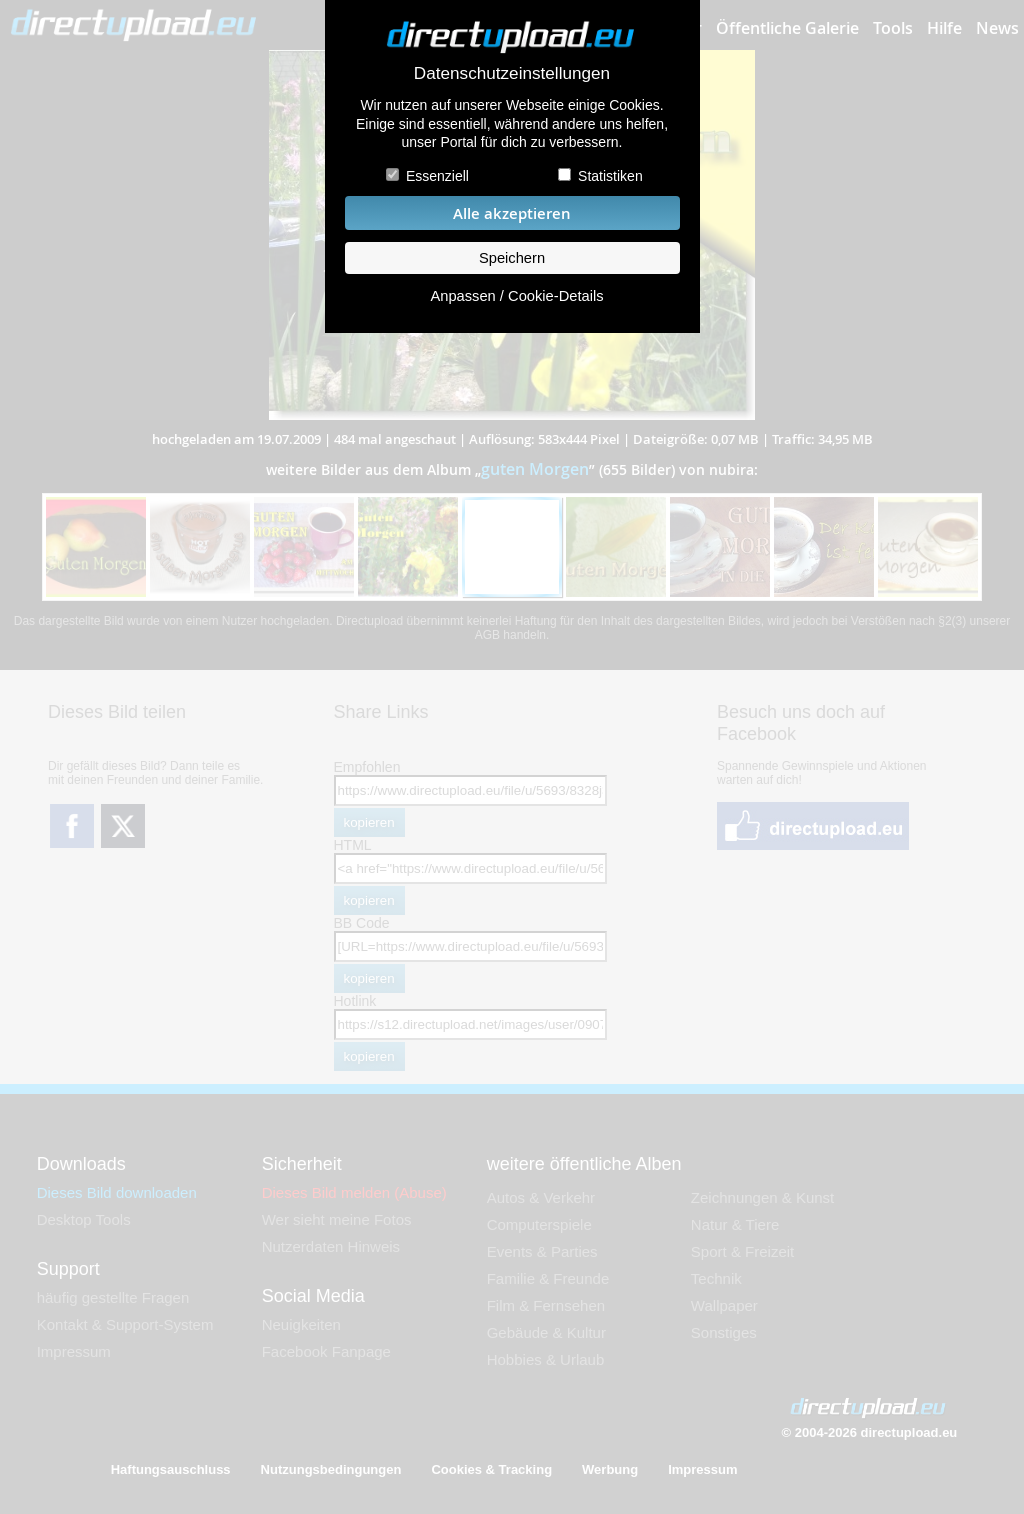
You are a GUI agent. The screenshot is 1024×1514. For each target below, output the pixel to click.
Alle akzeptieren (512, 213)
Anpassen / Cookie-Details (516, 296)
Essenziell (437, 176)
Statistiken (610, 176)
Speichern (512, 258)
